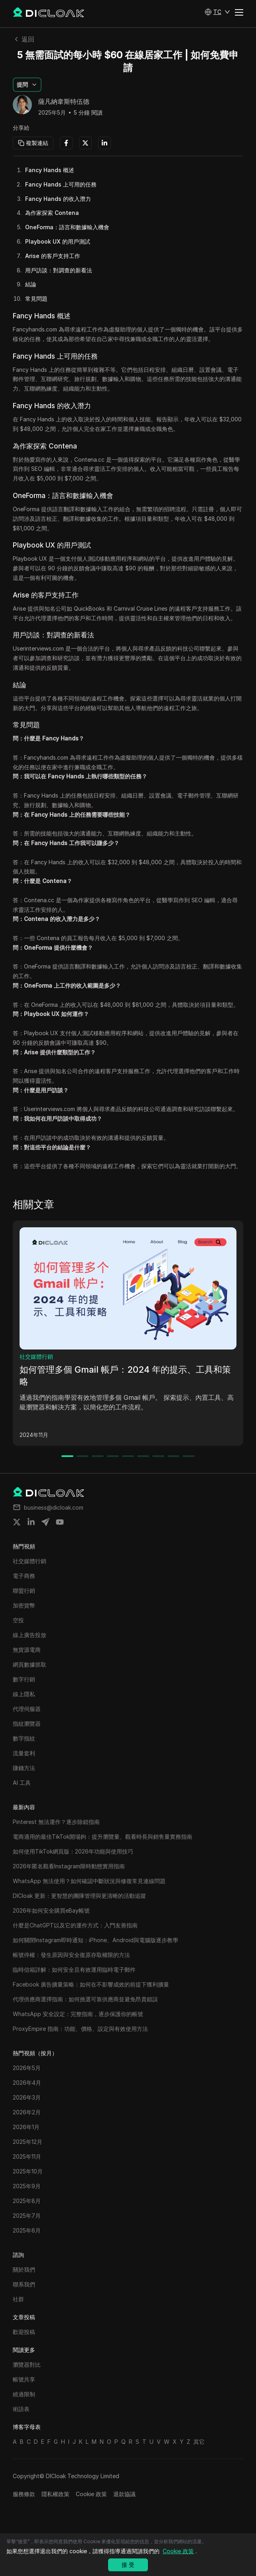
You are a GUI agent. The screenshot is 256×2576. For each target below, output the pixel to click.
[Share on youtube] (60, 1522)
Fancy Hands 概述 (49, 170)
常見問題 (36, 298)
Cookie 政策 (91, 2494)
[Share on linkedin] (31, 1522)
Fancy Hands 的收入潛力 (58, 198)
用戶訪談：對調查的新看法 (58, 270)
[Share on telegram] (45, 1522)
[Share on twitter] (17, 1522)
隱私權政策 (55, 2494)
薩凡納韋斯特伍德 (63, 101)
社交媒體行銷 (36, 1356)
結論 (30, 284)
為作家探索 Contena (52, 212)
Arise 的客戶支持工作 (52, 255)
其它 (199, 2441)
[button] (217, 12)
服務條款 (24, 2494)
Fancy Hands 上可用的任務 (60, 184)
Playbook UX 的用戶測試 (57, 241)
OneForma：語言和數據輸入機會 (67, 227)
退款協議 (124, 2494)
